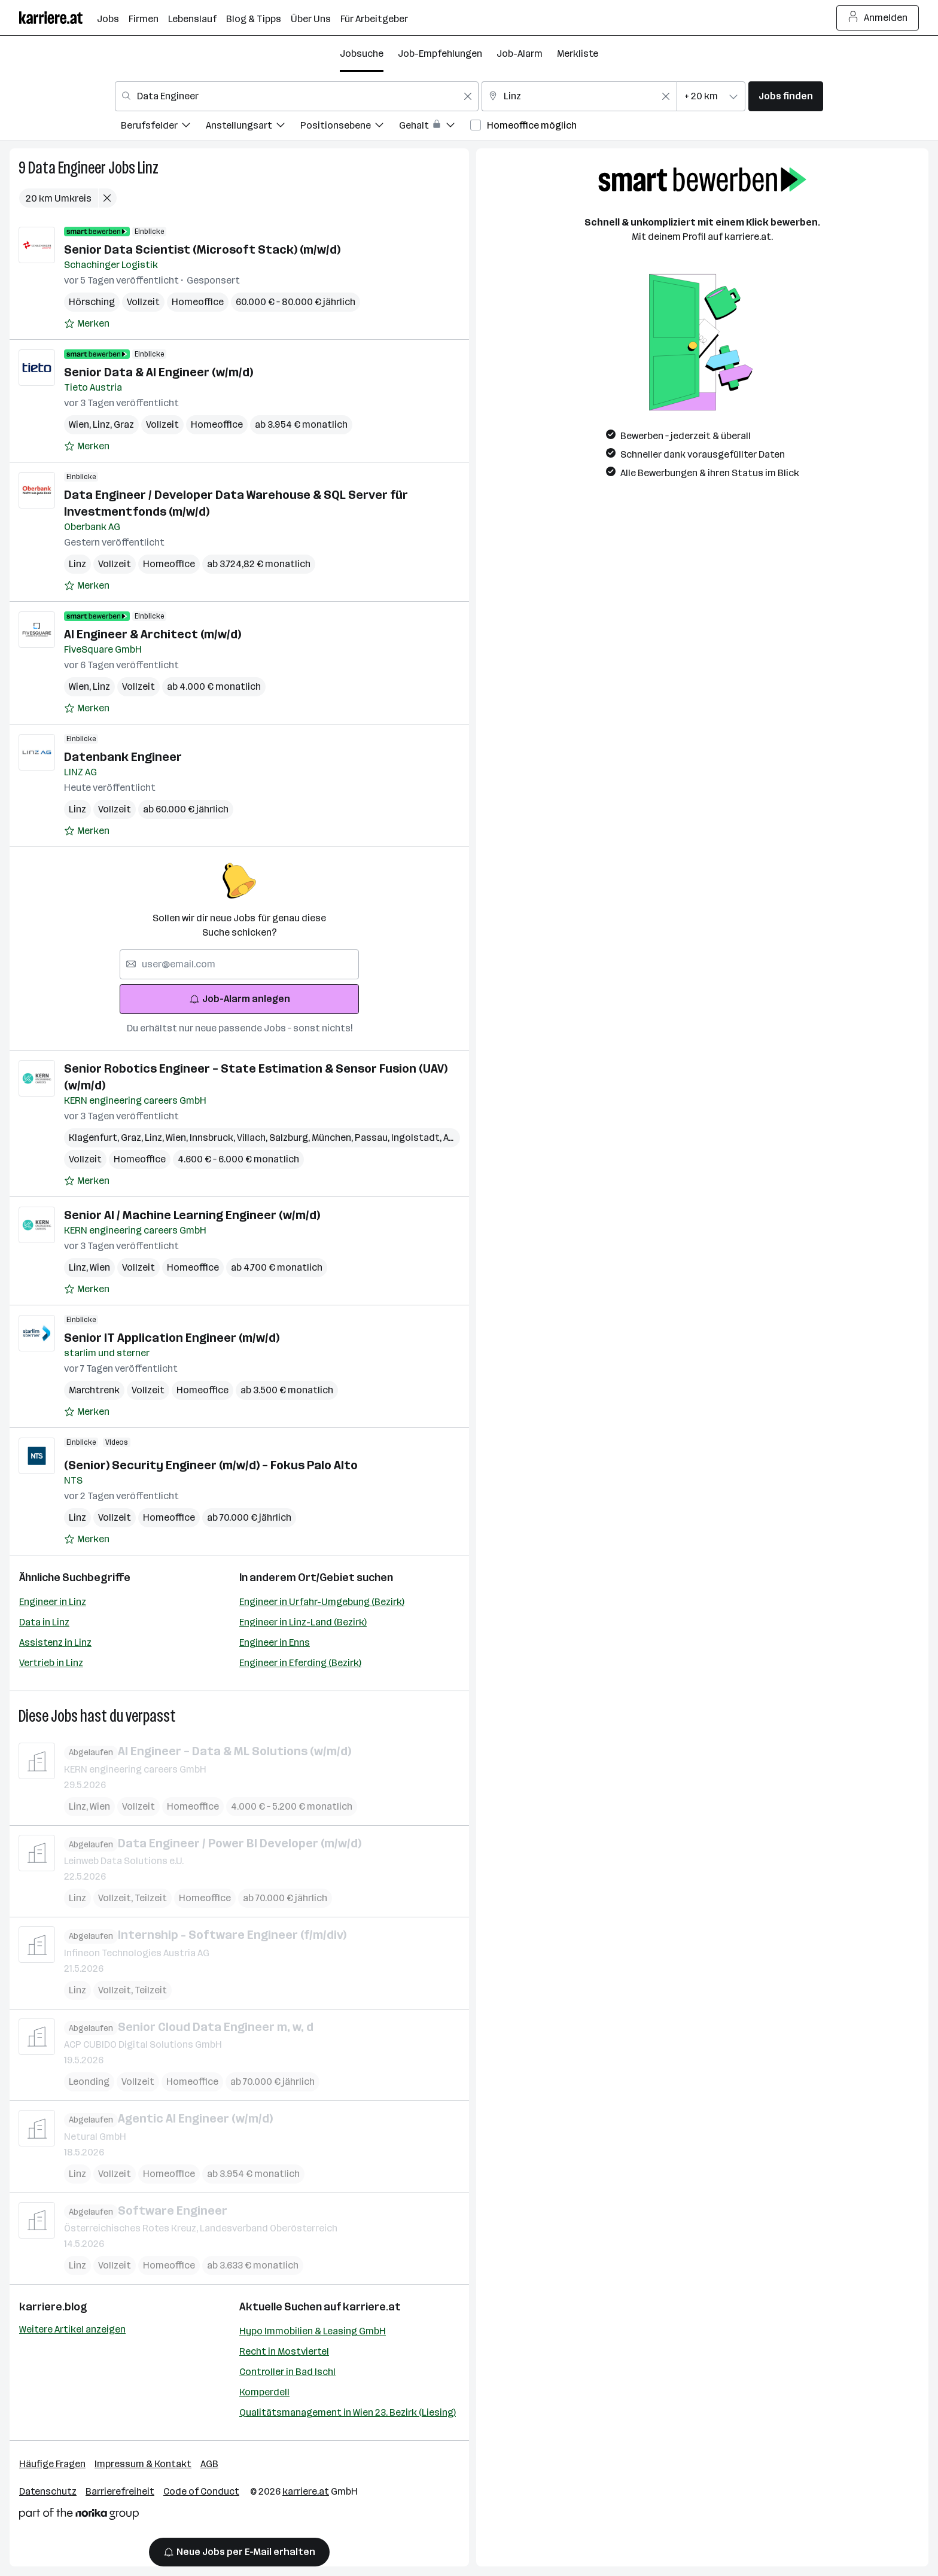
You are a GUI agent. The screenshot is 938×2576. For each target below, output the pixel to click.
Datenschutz (48, 2491)
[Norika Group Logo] (79, 2516)
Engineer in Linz (52, 1601)
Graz (124, 424)
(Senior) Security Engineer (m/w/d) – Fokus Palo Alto (211, 1465)
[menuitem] (163, 127)
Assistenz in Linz (55, 1642)
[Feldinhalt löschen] (468, 96)
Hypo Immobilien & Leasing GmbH (312, 2331)
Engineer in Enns (274, 1642)
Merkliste (577, 53)
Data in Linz (44, 1622)
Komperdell (264, 2392)
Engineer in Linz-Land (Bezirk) (303, 1622)
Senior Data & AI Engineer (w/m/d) (158, 372)
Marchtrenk (94, 1390)
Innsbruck (213, 1137)
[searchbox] (239, 964)
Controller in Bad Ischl (287, 2371)
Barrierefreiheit (120, 2491)
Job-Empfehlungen (440, 53)
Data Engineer (67, 168)
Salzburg (290, 1137)
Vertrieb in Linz (51, 1662)
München (333, 1137)
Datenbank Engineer (123, 757)
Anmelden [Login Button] (877, 18)
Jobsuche (361, 53)
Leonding (89, 2081)
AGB (209, 2464)
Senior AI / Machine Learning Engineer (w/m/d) (192, 1215)
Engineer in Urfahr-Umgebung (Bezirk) (321, 1601)
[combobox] (297, 96)
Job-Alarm (520, 53)
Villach (253, 1137)
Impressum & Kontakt (143, 2464)
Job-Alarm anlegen (239, 998)
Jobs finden (786, 96)
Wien (81, 424)
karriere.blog (53, 2306)
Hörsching (92, 301)
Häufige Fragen (52, 2464)
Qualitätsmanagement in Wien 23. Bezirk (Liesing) (347, 2412)
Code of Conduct (201, 2491)
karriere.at (372, 2306)
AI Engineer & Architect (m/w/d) (152, 634)
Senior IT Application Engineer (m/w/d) (171, 1337)
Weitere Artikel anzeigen (72, 2329)
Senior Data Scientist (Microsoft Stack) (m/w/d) (202, 249)
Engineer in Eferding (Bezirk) (300, 1662)
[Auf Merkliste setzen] (86, 323)
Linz (148, 168)
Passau (373, 1137)
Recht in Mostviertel (284, 2351)
